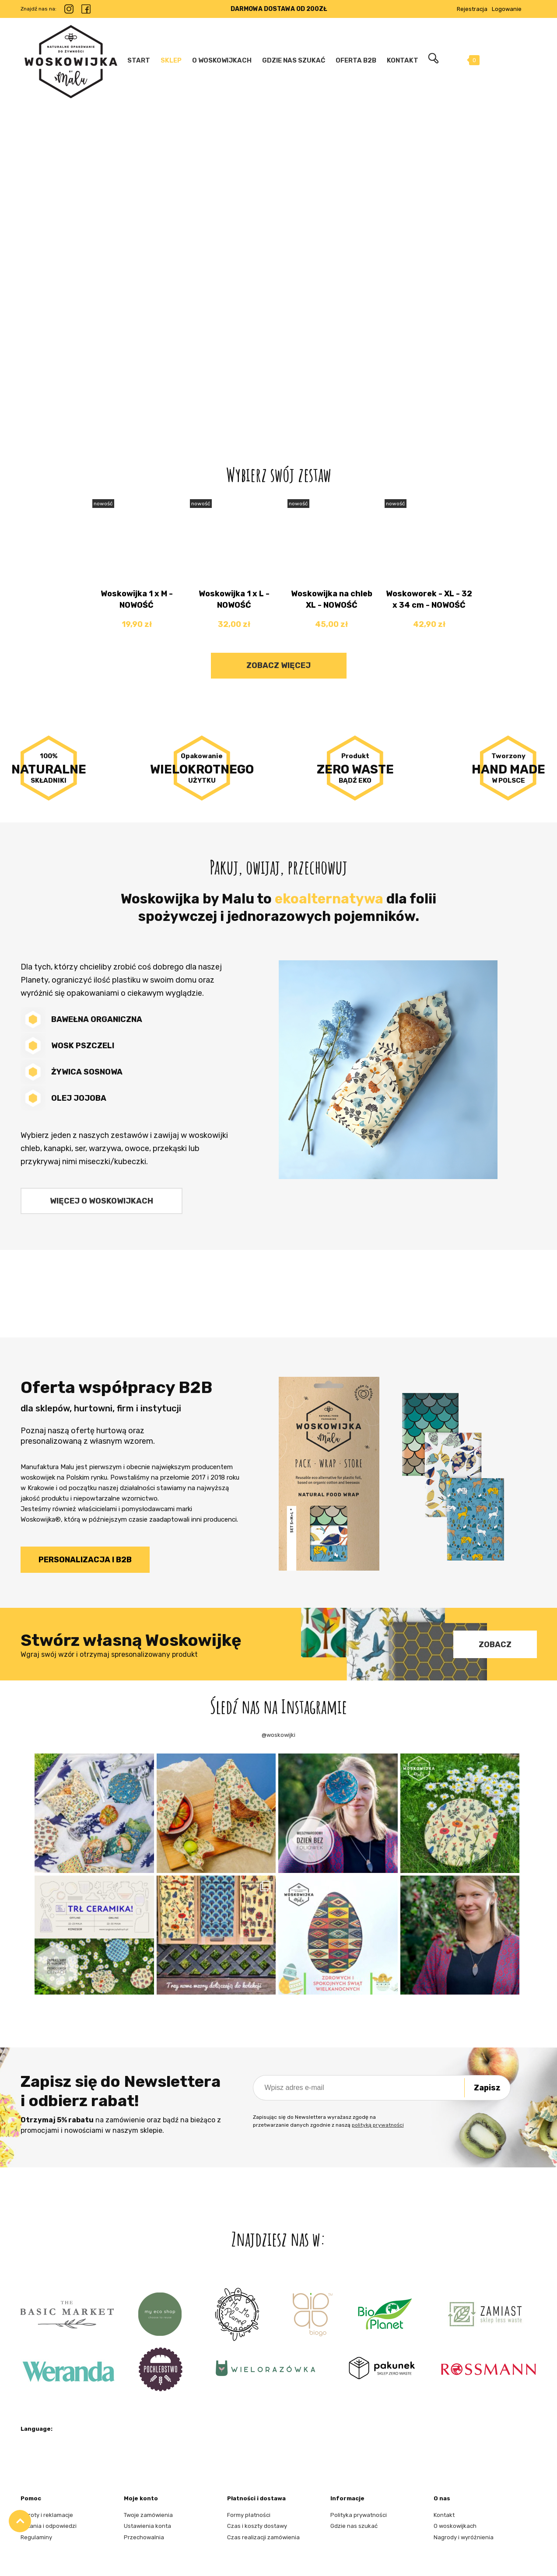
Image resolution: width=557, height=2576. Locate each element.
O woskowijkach (455, 2526)
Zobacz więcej (278, 665)
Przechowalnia (144, 2537)
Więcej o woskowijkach (101, 1201)
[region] (278, 255)
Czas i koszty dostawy (257, 2526)
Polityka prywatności (358, 2515)
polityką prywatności (378, 2125)
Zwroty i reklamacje (47, 2515)
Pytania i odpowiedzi (49, 2526)
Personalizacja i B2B (85, 1559)
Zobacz (495, 1644)
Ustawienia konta (147, 2526)
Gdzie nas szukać (354, 2526)
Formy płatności (248, 2515)
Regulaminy (36, 2537)
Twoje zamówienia (148, 2515)
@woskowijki (278, 1735)
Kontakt (444, 2515)
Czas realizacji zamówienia (263, 2537)
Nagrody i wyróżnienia (464, 2537)
